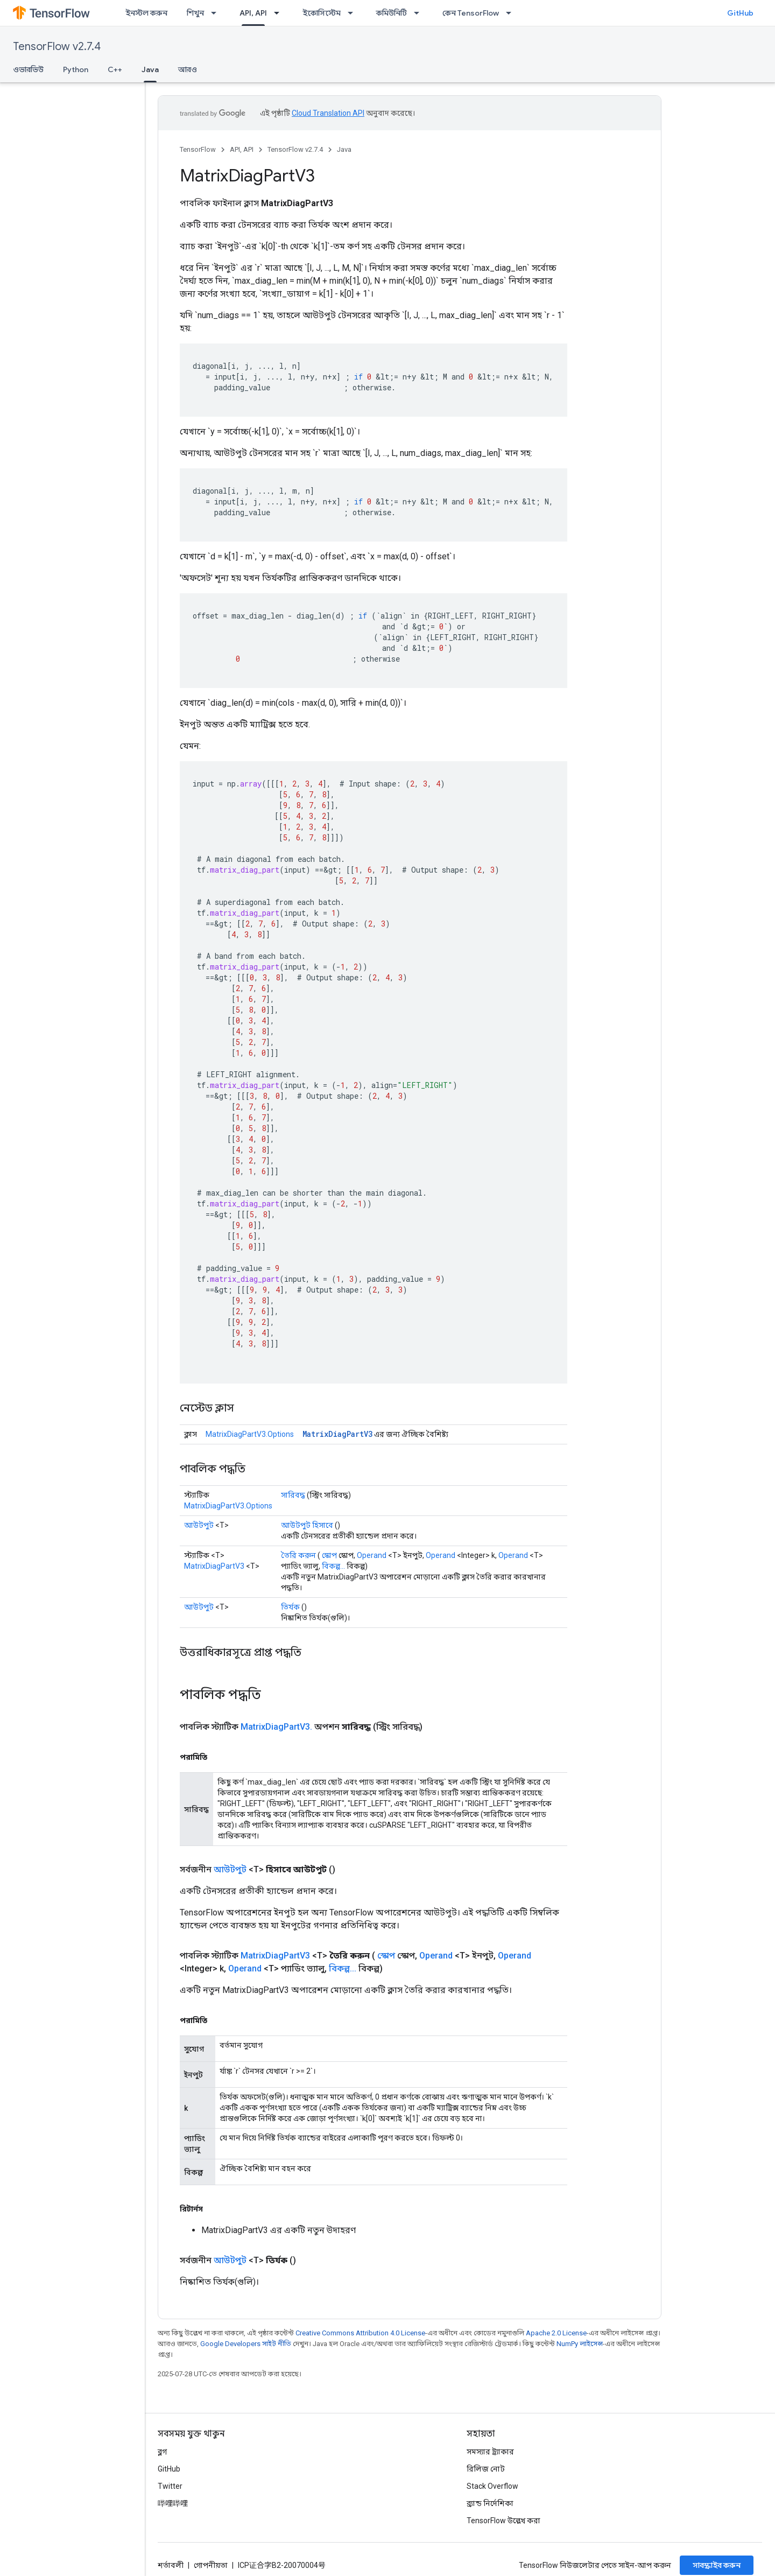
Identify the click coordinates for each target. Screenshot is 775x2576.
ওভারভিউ (28, 69)
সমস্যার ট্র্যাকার (490, 2451)
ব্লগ (162, 2451)
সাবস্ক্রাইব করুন (717, 2565)
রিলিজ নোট (486, 2469)
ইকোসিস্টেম (321, 13)
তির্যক (290, 1607)
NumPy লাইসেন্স (579, 2344)
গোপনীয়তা (211, 2565)
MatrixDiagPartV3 (337, 1434)
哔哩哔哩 (173, 2503)
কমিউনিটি (391, 13)
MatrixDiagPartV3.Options (250, 1434)
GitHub (740, 13)
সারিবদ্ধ (293, 1495)
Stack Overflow (492, 2486)
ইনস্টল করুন (146, 13)
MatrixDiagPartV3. (276, 1727)
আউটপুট (199, 1525)
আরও (187, 69)
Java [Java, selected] (150, 69)
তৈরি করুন (298, 1555)
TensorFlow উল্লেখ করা (503, 2520)
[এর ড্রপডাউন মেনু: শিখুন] (217, 13)
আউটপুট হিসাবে (307, 1525)
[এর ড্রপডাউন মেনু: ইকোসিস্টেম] (354, 13)
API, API (241, 149)
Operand (371, 1555)
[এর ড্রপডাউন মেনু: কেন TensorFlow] (512, 13)
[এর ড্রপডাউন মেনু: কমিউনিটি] (420, 13)
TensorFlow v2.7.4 (57, 46)
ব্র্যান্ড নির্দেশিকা (490, 2503)
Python (75, 69)
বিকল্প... (333, 1566)
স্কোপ (329, 1555)
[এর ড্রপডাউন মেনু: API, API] (280, 13)
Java (344, 149)
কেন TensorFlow (470, 13)
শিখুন (195, 13)
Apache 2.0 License (556, 2333)
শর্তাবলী (171, 2565)
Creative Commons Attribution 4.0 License (360, 2333)
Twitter (170, 2486)
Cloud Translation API (328, 113)
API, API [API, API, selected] (253, 13)
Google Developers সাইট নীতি (245, 2344)
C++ (115, 69)
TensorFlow (198, 149)
